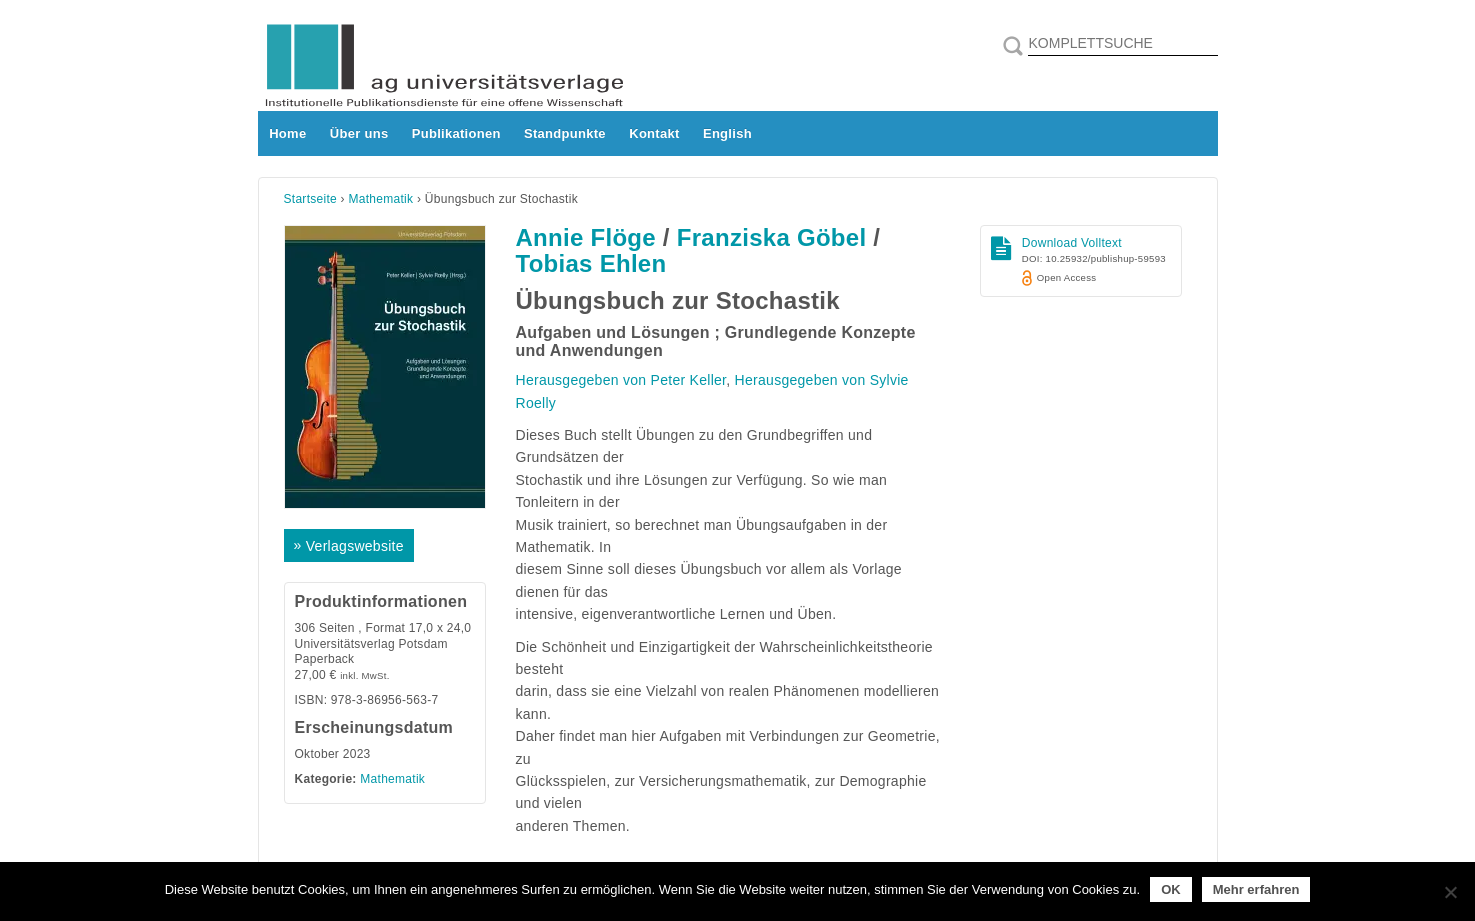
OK (1171, 889)
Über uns (359, 133)
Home (287, 133)
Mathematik (381, 199)
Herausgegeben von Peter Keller (621, 380)
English (727, 133)
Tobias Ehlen (591, 263)
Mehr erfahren (1256, 889)
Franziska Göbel (772, 237)
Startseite (311, 199)
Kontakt (654, 133)
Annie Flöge (586, 237)
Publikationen (456, 133)
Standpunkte (565, 133)
